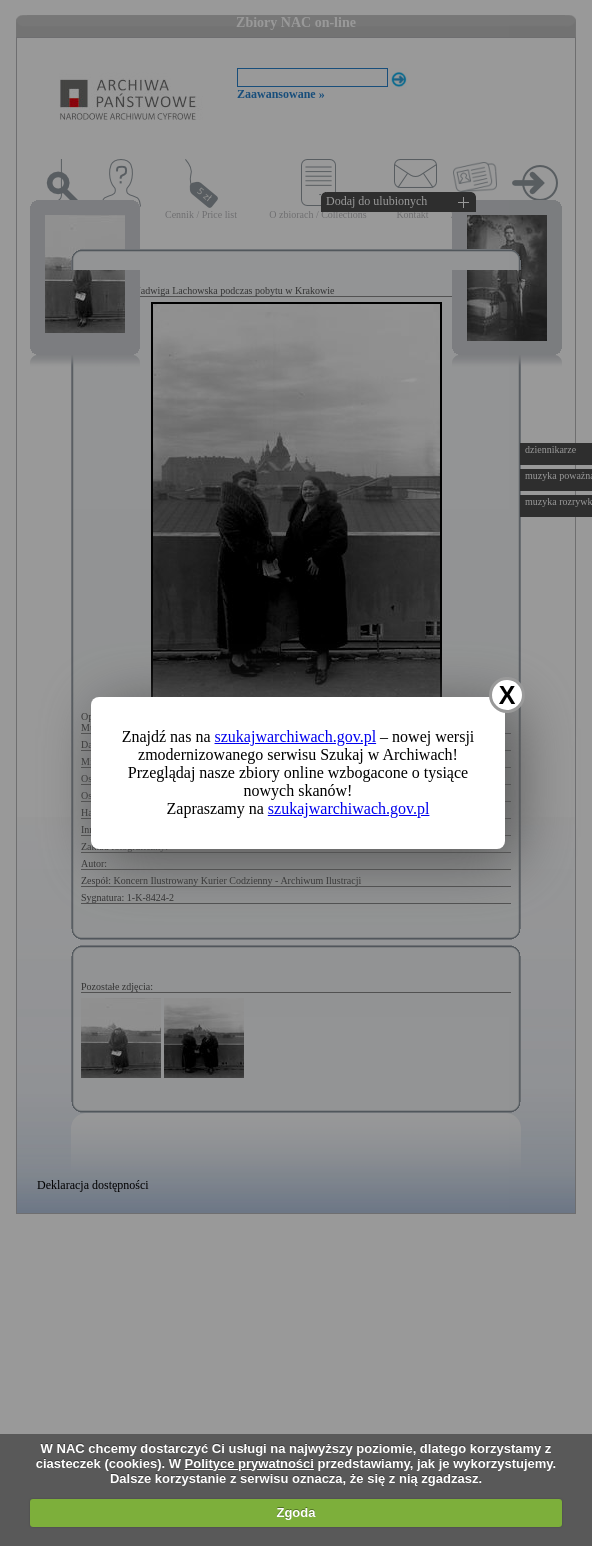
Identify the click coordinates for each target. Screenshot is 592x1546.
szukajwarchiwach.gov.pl (296, 736)
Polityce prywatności (249, 1463)
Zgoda (295, 1512)
